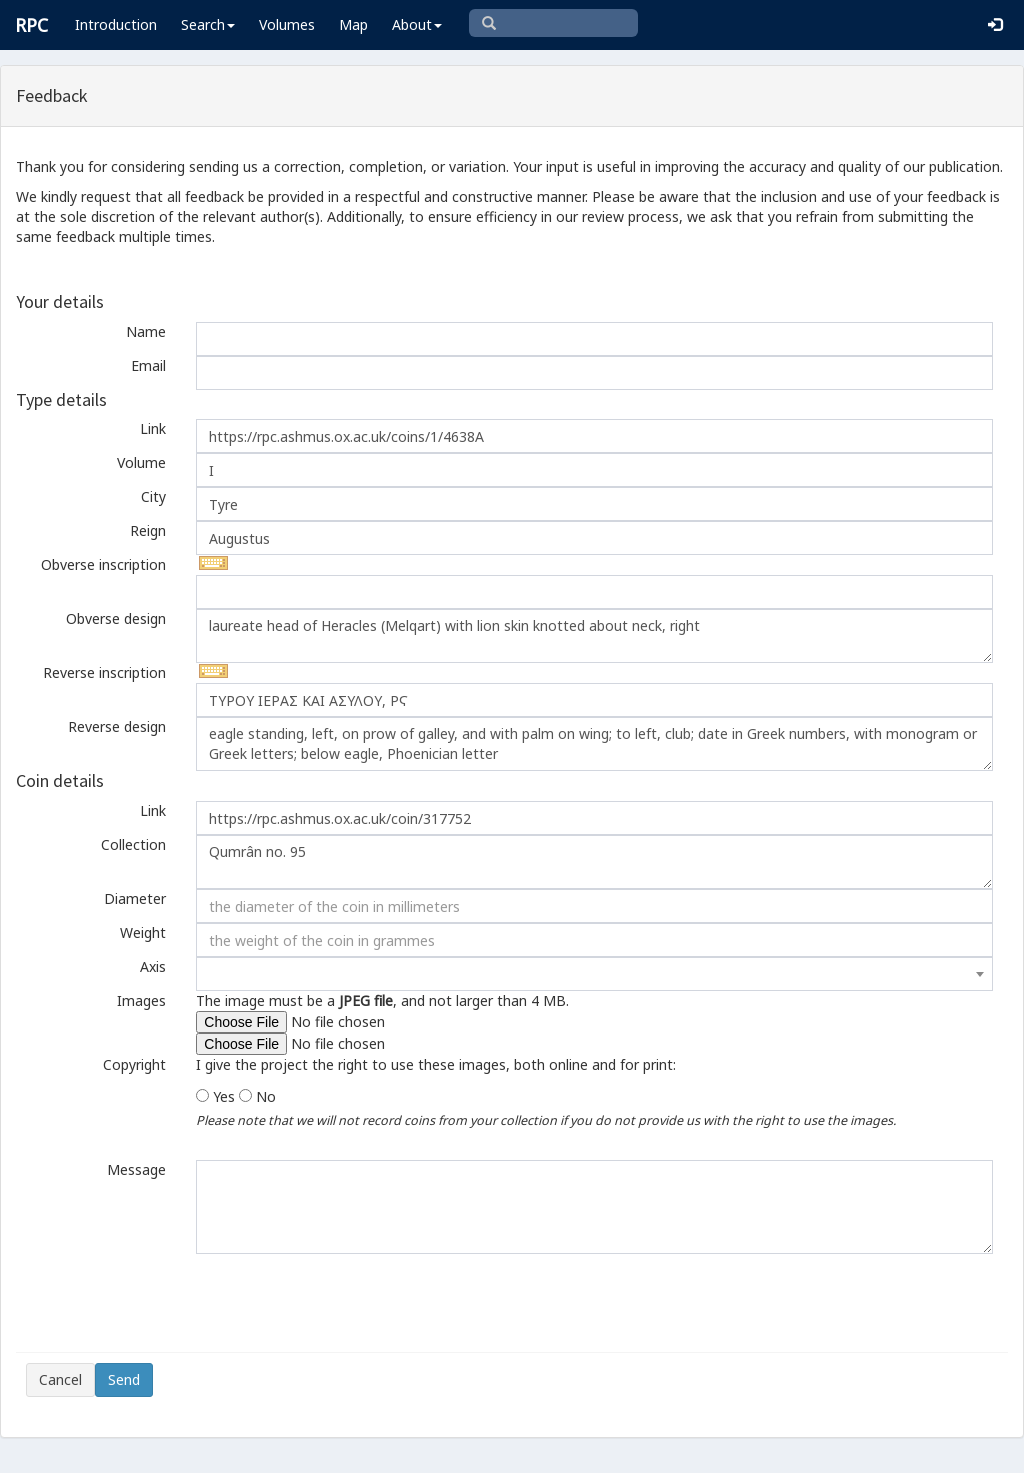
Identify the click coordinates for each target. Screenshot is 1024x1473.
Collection (133, 844)
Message (136, 1169)
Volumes (287, 24)
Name (146, 331)
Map (353, 24)
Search (208, 24)
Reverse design (117, 726)
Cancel (60, 1379)
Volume (141, 462)
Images (141, 1000)
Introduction (116, 24)
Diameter (135, 898)
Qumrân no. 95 (594, 862)
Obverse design (116, 618)
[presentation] (178, 1303)
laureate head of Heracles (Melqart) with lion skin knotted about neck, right (594, 636)
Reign (148, 530)
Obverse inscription (103, 564)
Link (153, 428)
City (153, 496)
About (417, 24)
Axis (153, 966)
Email (148, 365)
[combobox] (594, 974)
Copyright (134, 1064)
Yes (224, 1096)
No (266, 1096)
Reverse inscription (104, 672)
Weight (143, 932)
